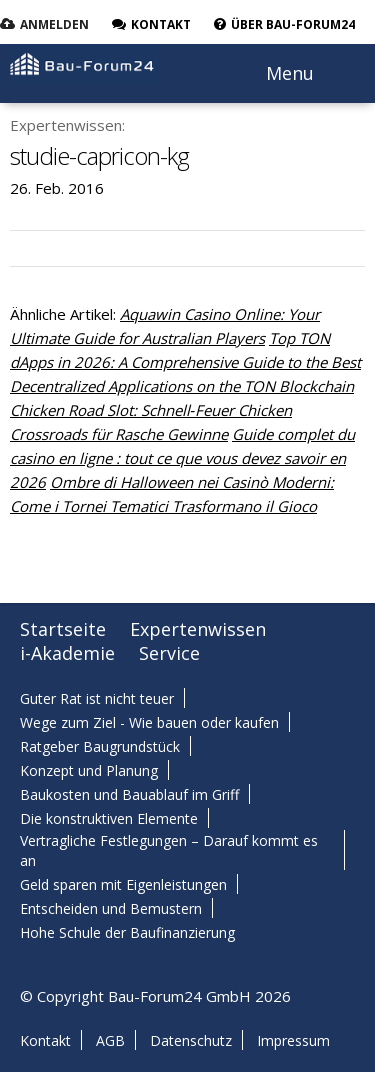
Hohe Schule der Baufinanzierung (127, 932)
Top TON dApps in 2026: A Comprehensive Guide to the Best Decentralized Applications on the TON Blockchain (185, 362)
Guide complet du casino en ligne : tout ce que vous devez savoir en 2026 (182, 458)
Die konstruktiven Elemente (109, 818)
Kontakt (45, 1040)
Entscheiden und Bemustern (111, 908)
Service (169, 653)
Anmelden (54, 24)
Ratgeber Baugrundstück (100, 746)
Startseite (63, 629)
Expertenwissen (198, 629)
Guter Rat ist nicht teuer (97, 698)
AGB (110, 1040)
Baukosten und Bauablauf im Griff (129, 794)
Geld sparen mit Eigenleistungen (123, 884)
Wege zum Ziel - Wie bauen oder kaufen (149, 722)
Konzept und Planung (89, 770)
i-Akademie (67, 653)
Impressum (293, 1040)
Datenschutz (191, 1040)
